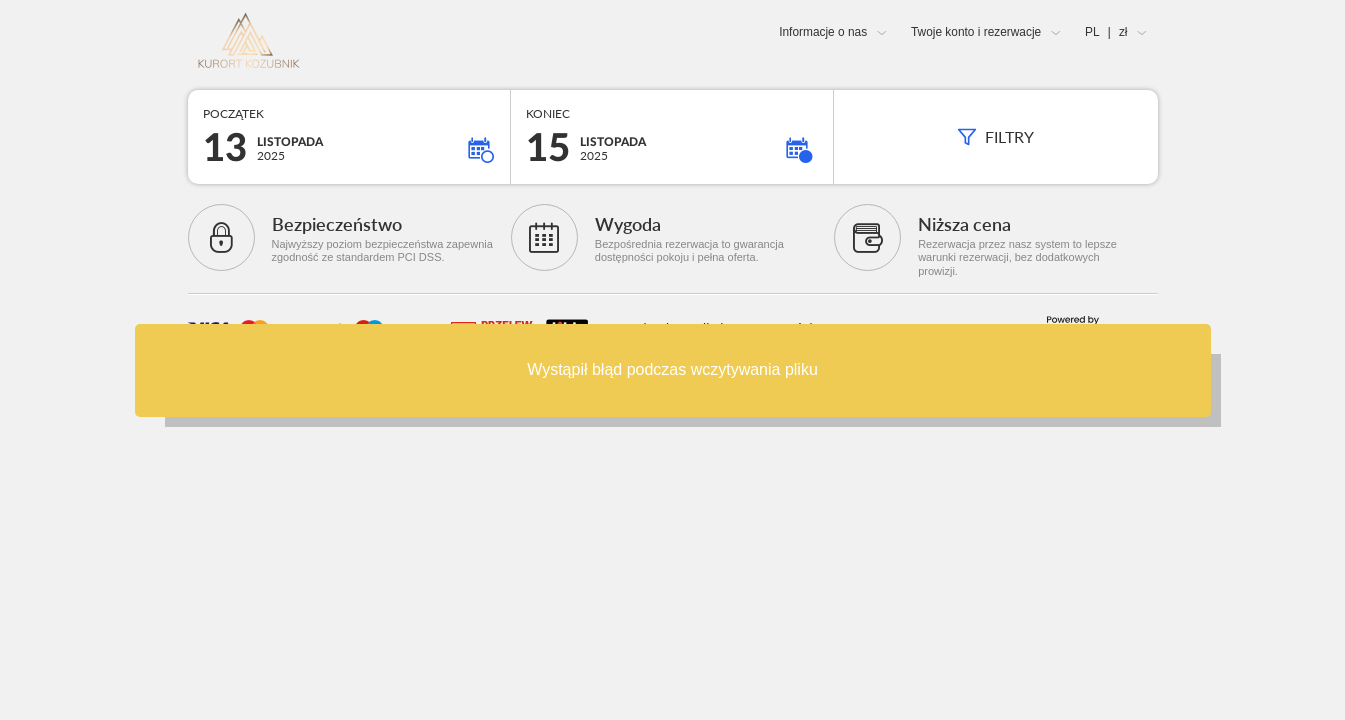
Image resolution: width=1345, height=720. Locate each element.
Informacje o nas (823, 32)
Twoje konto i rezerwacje (976, 32)
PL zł (1106, 32)
